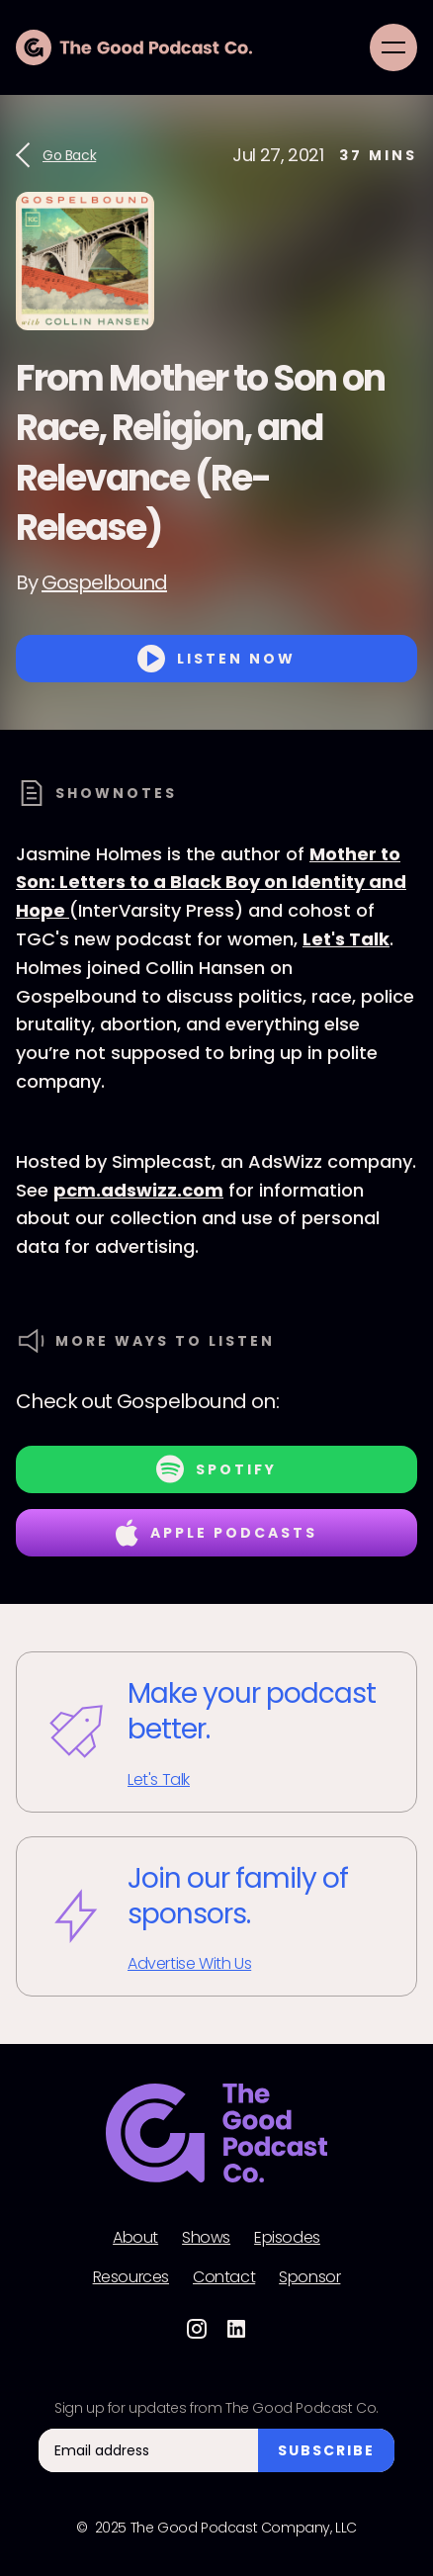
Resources (131, 2277)
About (135, 2238)
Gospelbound (104, 582)
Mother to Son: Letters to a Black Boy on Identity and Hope (211, 883)
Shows (206, 2238)
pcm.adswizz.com (138, 1190)
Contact (224, 2277)
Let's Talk (346, 939)
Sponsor (309, 2277)
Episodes (287, 2238)
